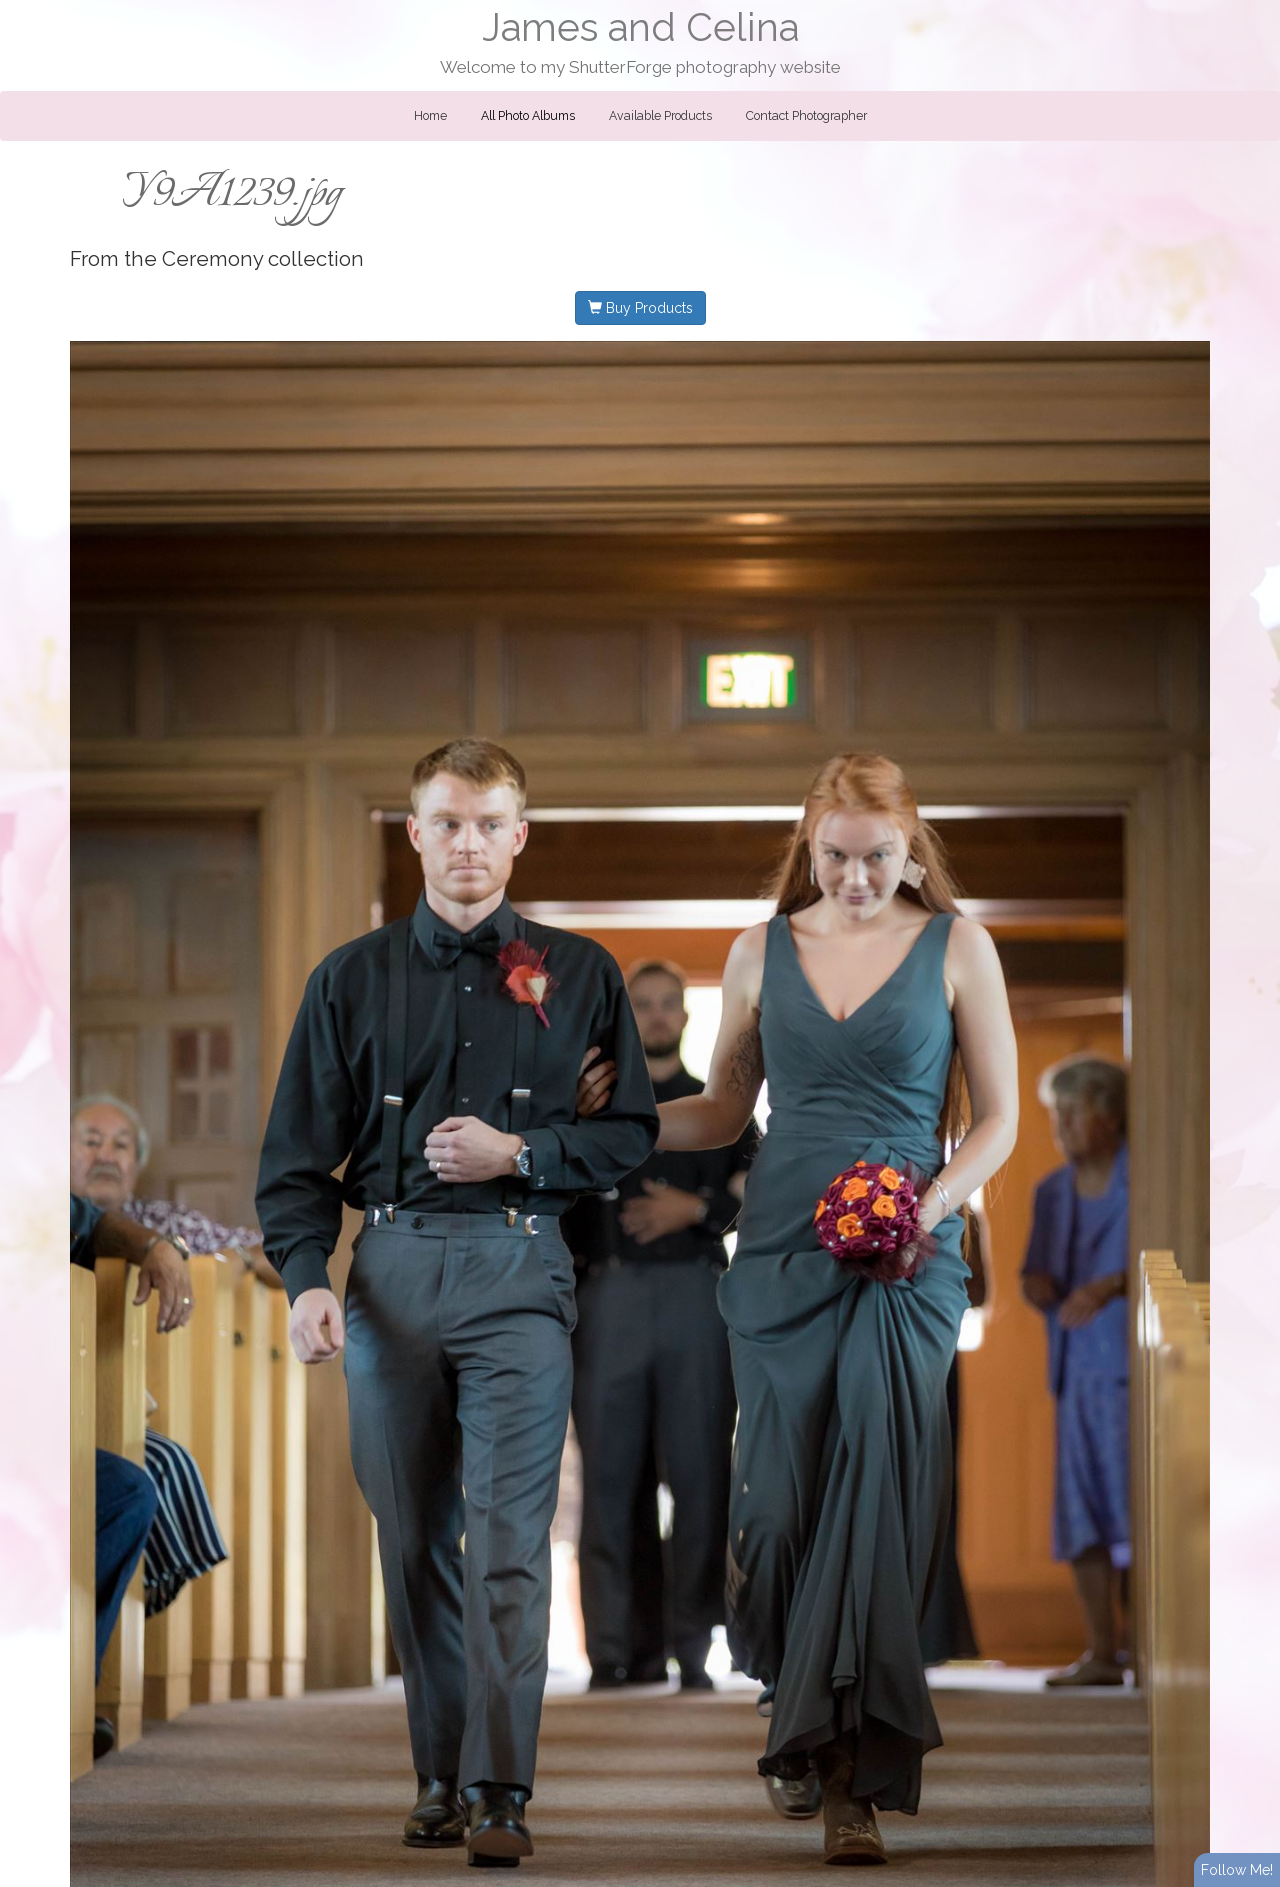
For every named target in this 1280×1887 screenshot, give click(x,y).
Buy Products (640, 308)
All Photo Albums (528, 116)
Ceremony (212, 259)
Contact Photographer (806, 116)
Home (430, 116)
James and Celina (640, 27)
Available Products (660, 116)
